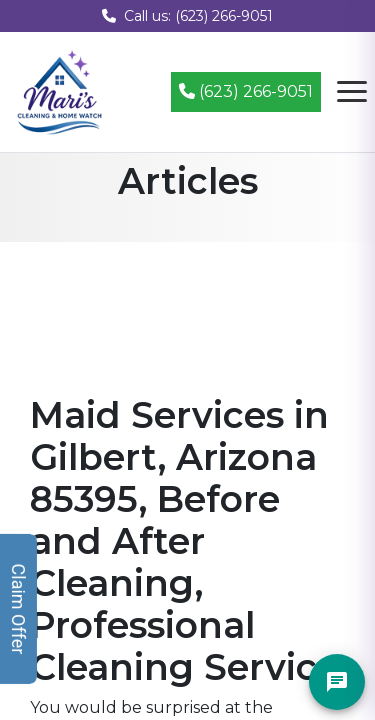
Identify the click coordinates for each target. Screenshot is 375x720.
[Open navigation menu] (352, 92)
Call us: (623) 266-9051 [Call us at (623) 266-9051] (187, 16)
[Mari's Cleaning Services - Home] (60, 90)
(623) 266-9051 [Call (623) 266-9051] (246, 91)
